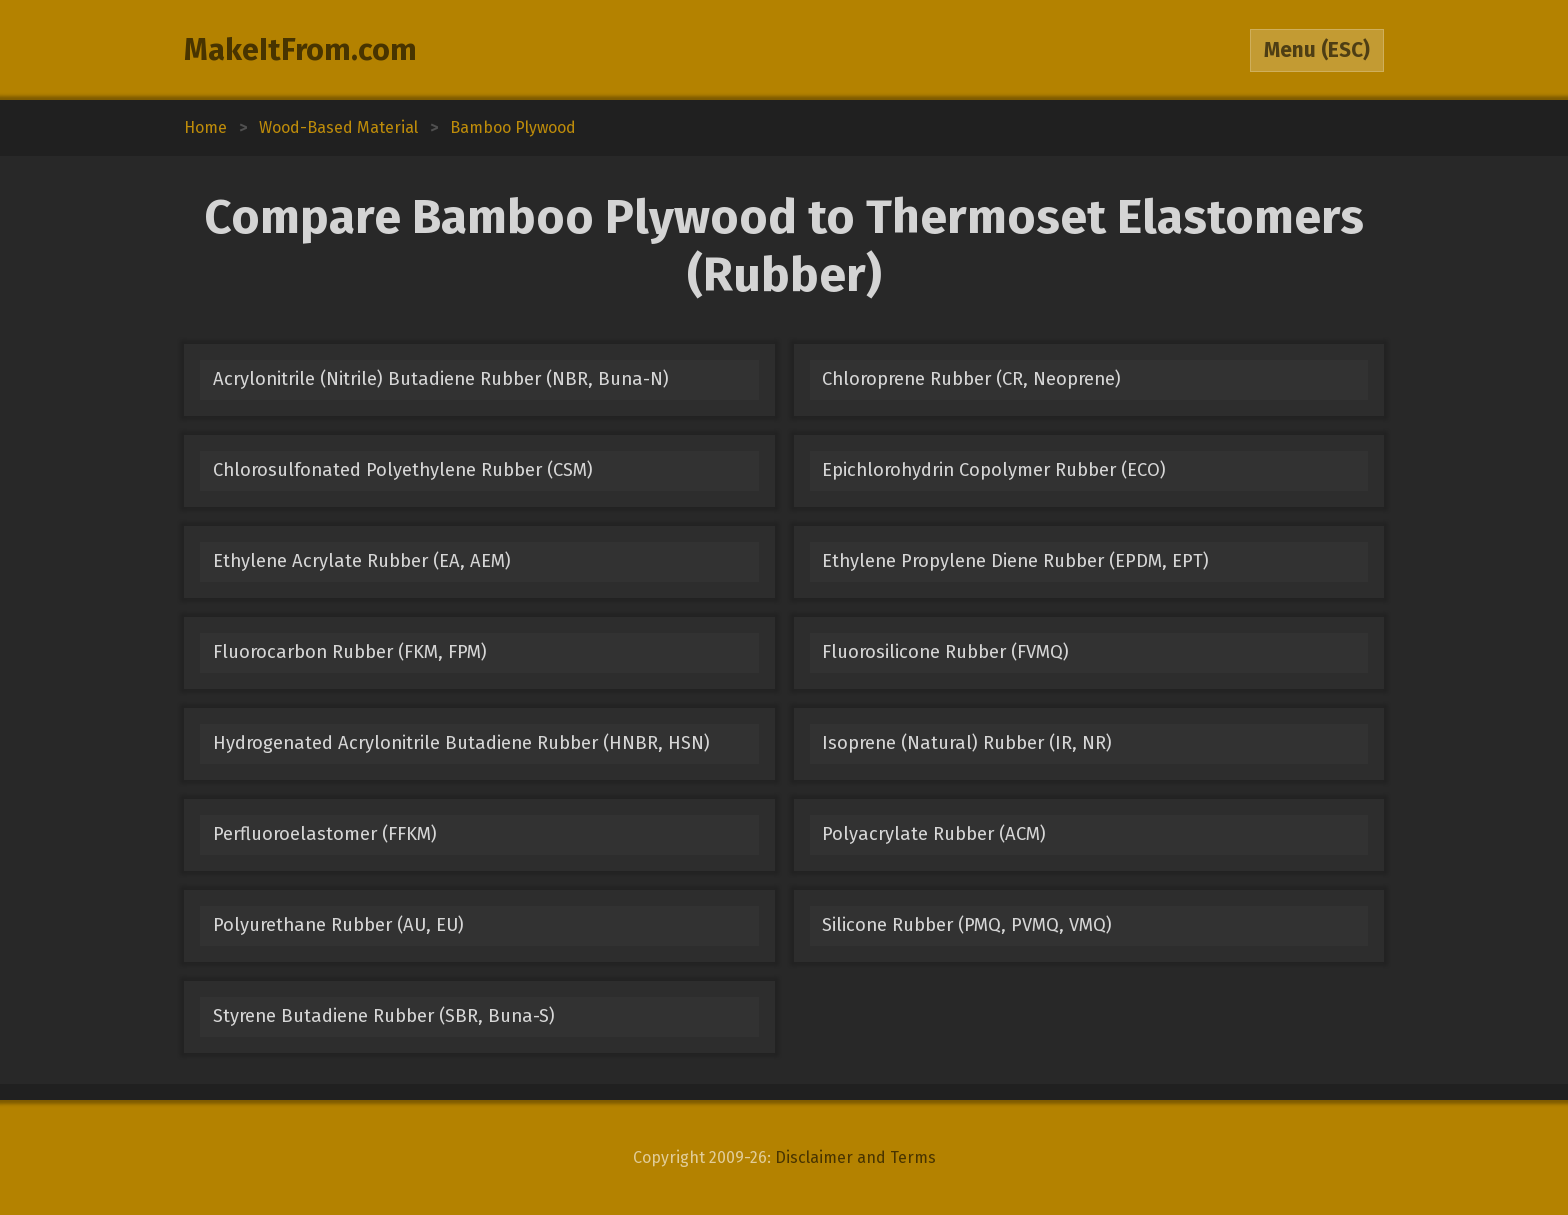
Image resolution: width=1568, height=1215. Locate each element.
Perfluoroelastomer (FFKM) (325, 834)
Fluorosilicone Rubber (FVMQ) (945, 652)
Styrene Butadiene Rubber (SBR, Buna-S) (384, 1016)
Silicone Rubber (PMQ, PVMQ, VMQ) (967, 925)
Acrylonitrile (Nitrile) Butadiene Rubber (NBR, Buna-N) (441, 379)
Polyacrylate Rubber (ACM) (934, 834)
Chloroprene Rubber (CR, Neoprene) (971, 379)
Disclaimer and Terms (855, 1157)
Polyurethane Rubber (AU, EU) (338, 925)
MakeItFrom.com (300, 50)
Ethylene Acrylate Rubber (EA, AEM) (362, 561)
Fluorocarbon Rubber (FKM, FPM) (350, 652)
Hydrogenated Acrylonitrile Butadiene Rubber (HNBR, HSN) (461, 743)
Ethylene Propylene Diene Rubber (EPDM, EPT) (1015, 561)
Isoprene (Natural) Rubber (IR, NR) (967, 743)
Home (205, 127)
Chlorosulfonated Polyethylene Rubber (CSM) (403, 470)
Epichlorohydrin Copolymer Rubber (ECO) (994, 470)
